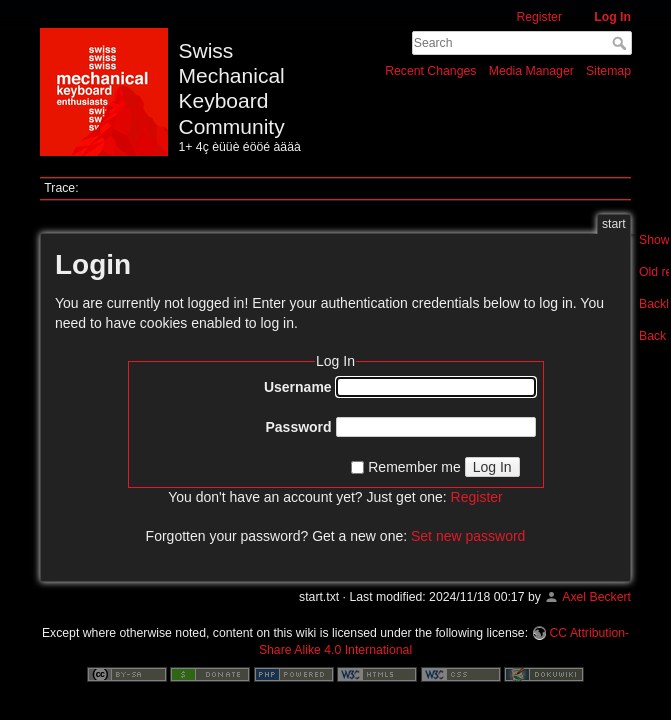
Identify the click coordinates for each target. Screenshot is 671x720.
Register (539, 17)
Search (621, 43)
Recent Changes (430, 71)
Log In (612, 17)
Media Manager (531, 71)
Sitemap (608, 71)
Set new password (468, 536)
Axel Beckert (596, 597)
